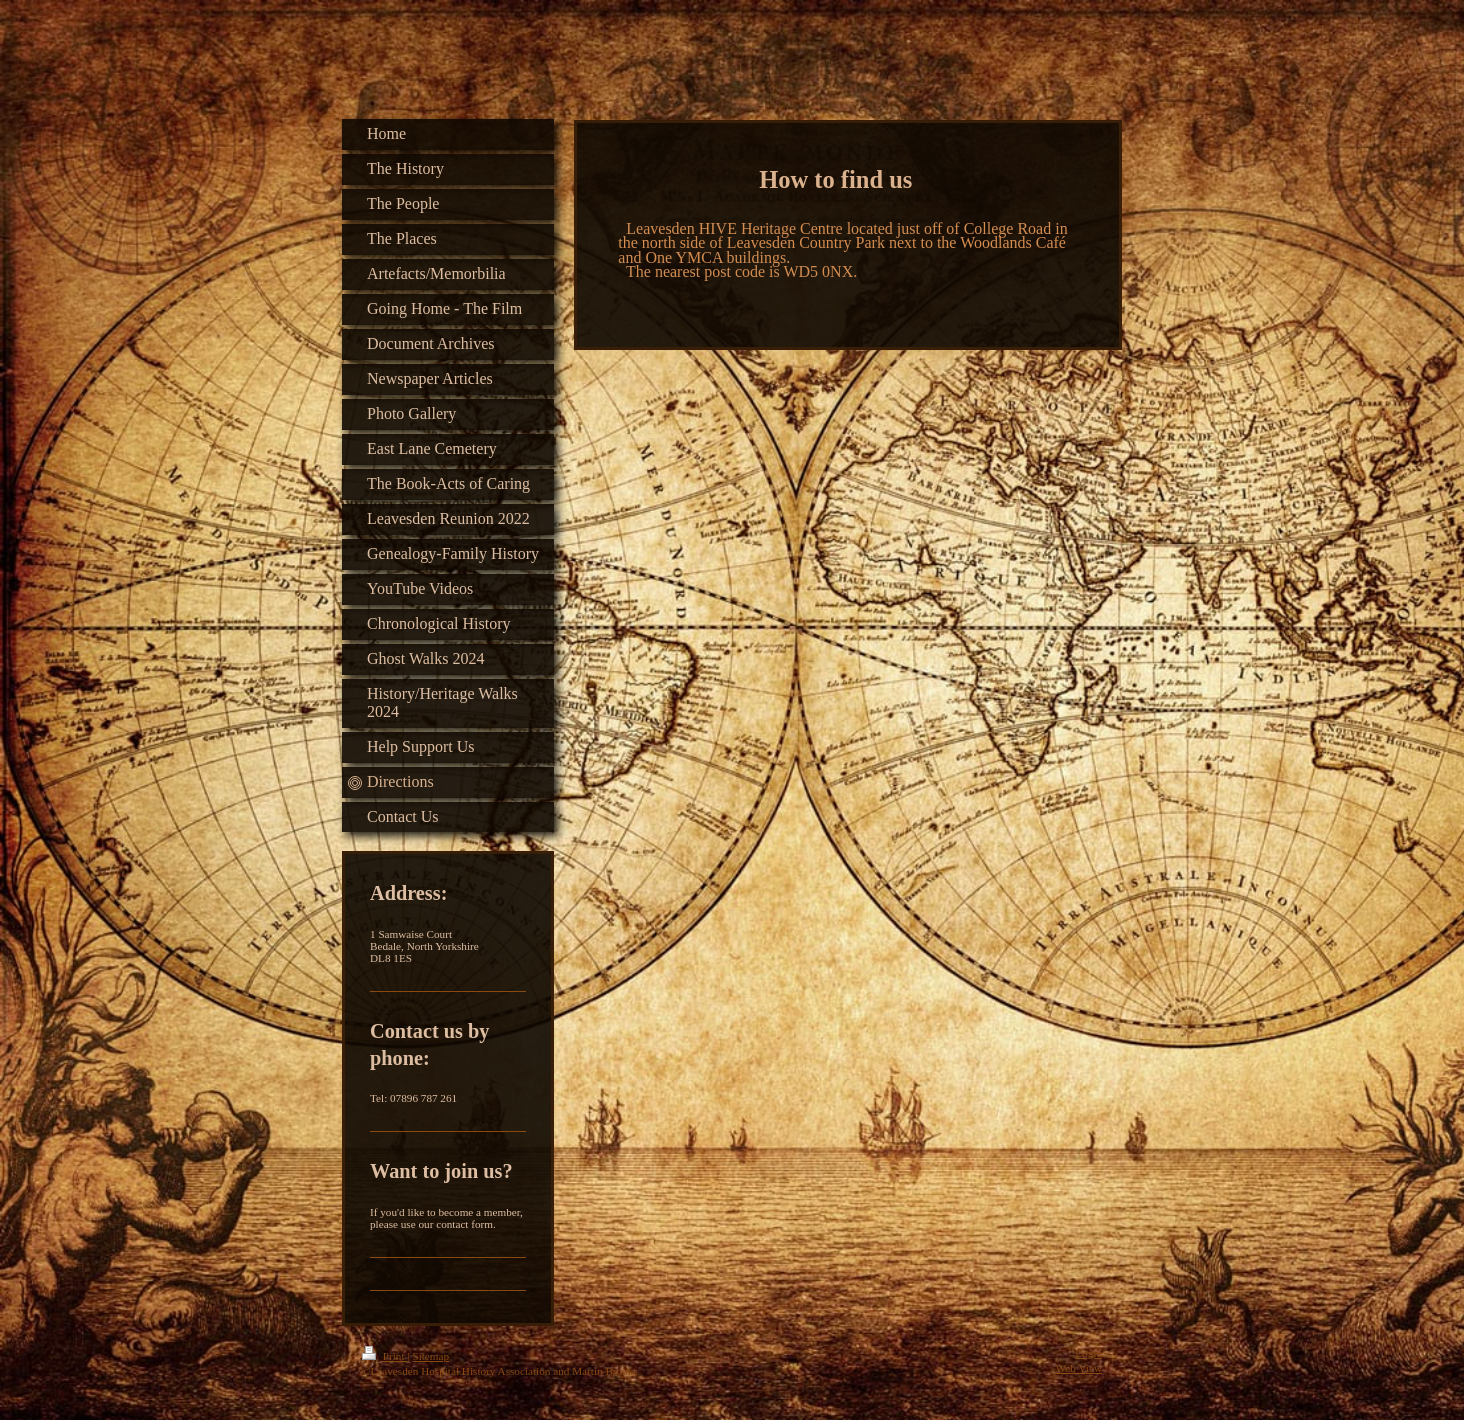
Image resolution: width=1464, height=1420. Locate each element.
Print (384, 1356)
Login (1088, 1353)
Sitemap (430, 1356)
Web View (1079, 1368)
